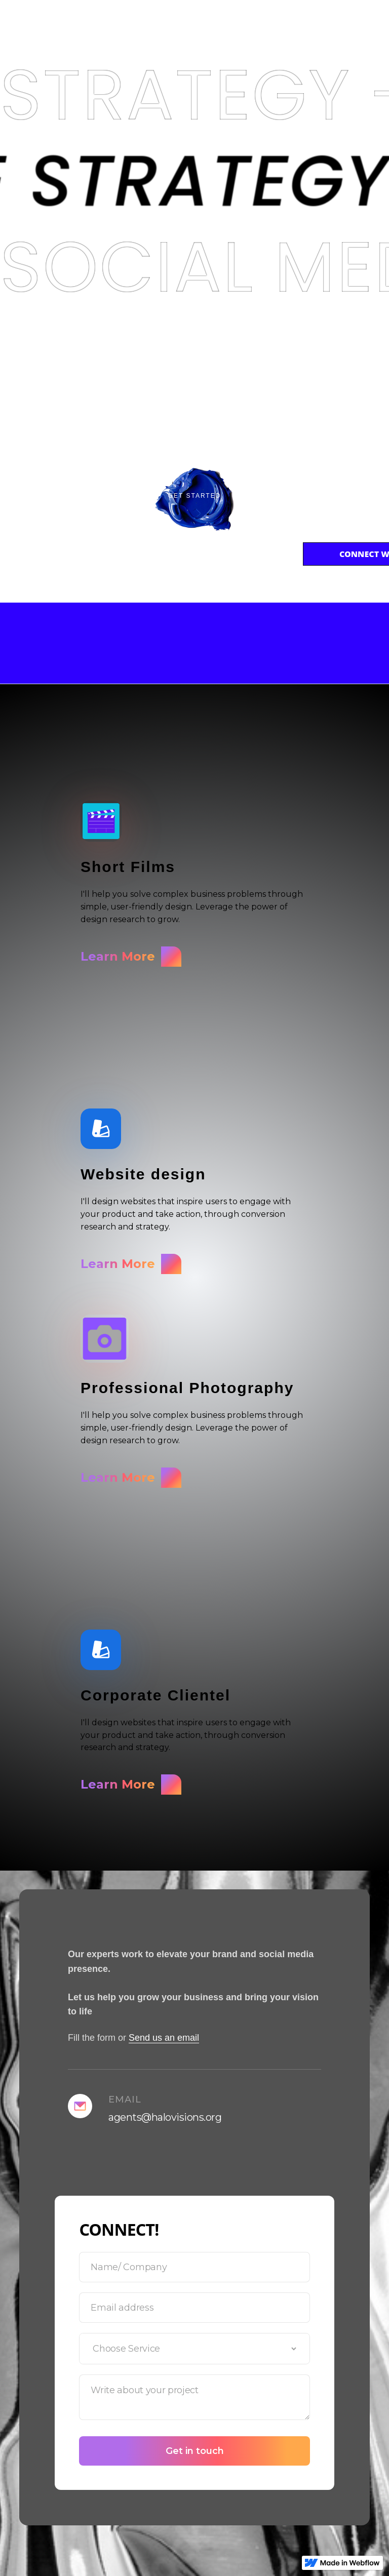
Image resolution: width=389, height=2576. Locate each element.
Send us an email (164, 2038)
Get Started (194, 495)
